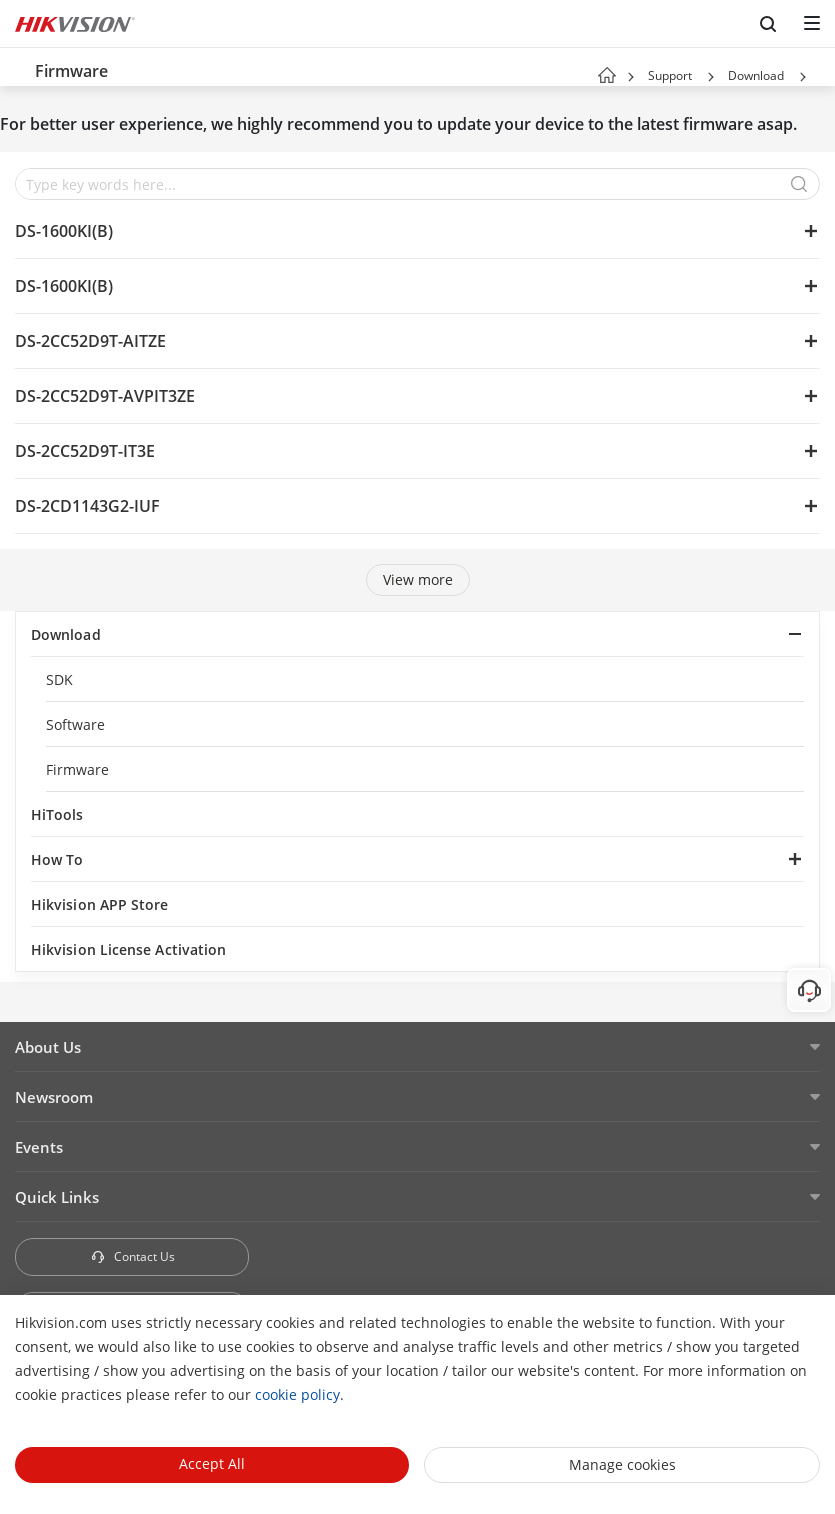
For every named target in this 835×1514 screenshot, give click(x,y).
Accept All (212, 1463)
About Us (48, 1047)
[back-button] (19, 67)
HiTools (57, 814)
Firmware (78, 769)
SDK (59, 679)
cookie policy (297, 1394)
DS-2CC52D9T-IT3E (85, 451)
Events (39, 1147)
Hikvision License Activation (128, 949)
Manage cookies (622, 1464)
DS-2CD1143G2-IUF (87, 506)
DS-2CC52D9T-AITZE (90, 341)
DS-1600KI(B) (64, 231)
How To (57, 859)
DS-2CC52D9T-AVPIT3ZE (105, 396)
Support (670, 75)
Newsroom (54, 1097)
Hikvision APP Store (100, 904)
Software (76, 724)
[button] (711, 77)
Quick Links (57, 1197)
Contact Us (132, 1256)
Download (756, 75)
